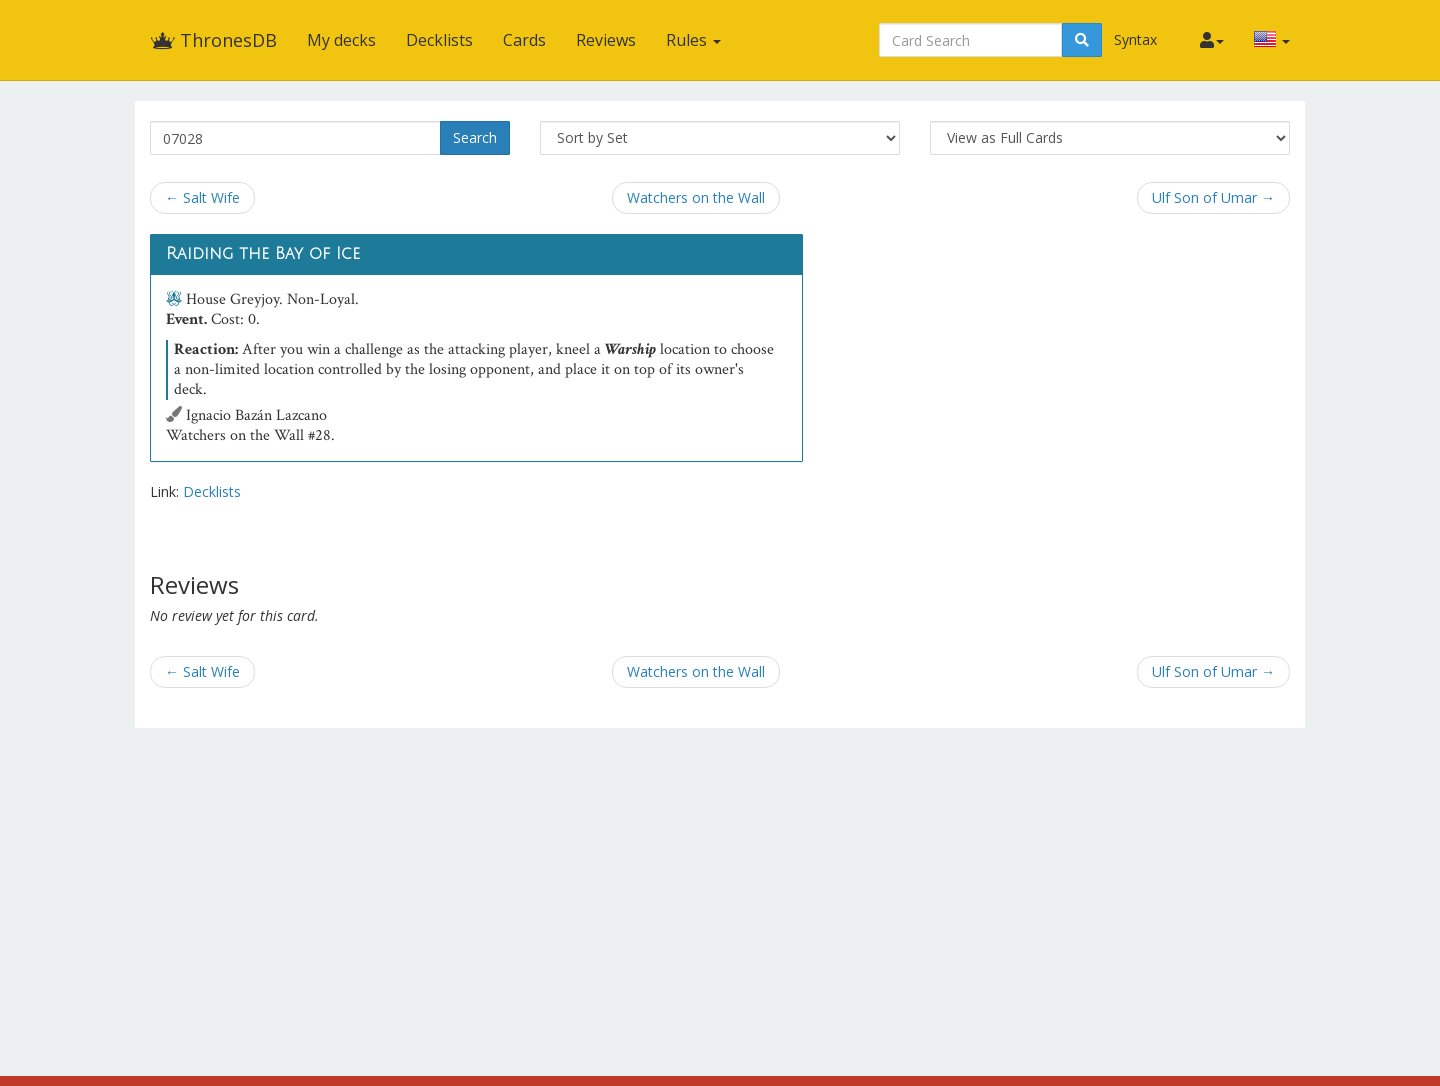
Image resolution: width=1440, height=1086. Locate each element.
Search (475, 137)
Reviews (606, 40)
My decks (341, 40)
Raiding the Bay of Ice (263, 254)
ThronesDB (213, 40)
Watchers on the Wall (696, 197)
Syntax (1135, 39)
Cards (524, 40)
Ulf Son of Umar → (1213, 197)
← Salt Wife (202, 197)
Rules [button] (693, 40)
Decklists (439, 40)
